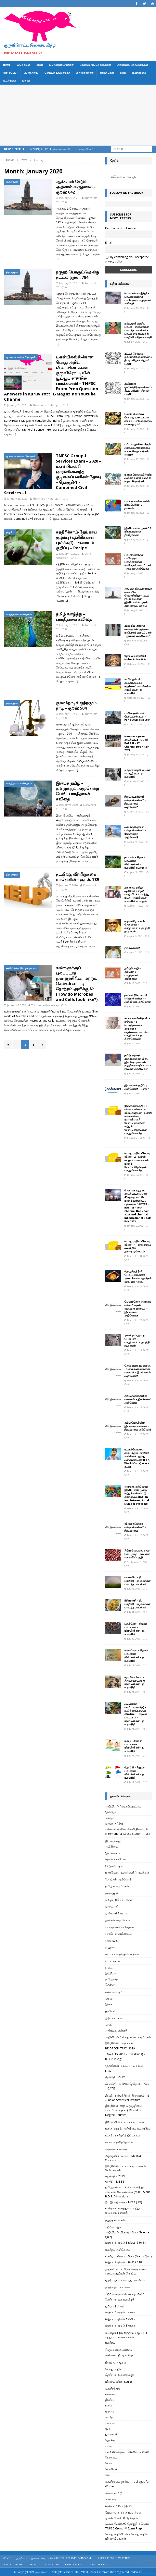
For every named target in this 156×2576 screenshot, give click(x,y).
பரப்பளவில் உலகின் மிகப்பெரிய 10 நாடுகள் (137, 504)
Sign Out (33, 2564)
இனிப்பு (110, 2400)
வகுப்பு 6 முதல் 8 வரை (120, 2325)
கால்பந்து (111, 2499)
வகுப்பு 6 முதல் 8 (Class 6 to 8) (125, 2262)
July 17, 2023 (133, 1006)
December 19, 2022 (137, 1471)
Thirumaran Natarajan (46, 405)
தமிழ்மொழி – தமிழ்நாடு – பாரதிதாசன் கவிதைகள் (132, 973)
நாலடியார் (111, 1906)
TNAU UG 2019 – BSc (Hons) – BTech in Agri (125, 2056)
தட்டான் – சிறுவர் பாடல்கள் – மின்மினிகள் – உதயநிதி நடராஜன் (135, 862)
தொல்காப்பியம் (115, 1859)
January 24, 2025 (135, 368)
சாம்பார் (110, 2423)
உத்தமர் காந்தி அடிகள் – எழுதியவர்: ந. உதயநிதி (137, 773)
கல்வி (39, 64)
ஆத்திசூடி (111, 1846)
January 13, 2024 (135, 754)
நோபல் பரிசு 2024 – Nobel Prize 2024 (136, 657)
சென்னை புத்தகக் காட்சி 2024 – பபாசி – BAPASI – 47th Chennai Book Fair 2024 (137, 743)
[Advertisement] (78, 115)
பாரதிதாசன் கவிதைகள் (120, 1927)
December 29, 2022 (137, 1286)
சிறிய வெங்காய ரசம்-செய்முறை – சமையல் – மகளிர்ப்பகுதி (137, 1554)
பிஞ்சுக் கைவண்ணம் (118, 2350)
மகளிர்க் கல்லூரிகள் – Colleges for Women (127, 2484)
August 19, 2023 (135, 811)
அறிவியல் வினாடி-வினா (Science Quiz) (127, 2234)
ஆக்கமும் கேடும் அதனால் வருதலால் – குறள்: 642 (76, 187)
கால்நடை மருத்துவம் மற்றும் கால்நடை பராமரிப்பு (123, 2210)
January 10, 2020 (69, 553)
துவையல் (111, 2434)
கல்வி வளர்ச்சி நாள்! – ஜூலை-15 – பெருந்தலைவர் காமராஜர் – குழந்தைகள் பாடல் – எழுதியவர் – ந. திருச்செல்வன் (137, 1028)
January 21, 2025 (135, 428)
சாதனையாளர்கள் (116, 2149)
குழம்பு (109, 2411)
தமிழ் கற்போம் (114, 2306)
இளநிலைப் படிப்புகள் (119, 2043)
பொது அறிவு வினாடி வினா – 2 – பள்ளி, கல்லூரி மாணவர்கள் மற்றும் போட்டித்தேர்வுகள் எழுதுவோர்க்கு (137, 1161)
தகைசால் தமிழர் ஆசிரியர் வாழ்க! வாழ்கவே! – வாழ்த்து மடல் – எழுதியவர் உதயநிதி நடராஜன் (136, 894)
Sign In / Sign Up (12, 2564)
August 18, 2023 (135, 871)
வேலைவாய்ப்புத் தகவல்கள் (95, 64)
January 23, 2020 (17, 405)
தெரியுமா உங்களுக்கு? (57, 72)
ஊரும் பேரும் (114, 1866)
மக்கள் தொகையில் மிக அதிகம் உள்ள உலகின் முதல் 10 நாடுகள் (138, 478)
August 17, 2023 (135, 905)
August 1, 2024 (134, 724)
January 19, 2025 (135, 459)
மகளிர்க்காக (139, 72)
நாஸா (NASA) (114, 1823)
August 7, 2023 (134, 935)
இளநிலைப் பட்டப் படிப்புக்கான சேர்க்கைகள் (125, 2168)
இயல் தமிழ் (23, 64)
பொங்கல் (111, 2457)
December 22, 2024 (137, 640)
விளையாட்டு (113, 2493)
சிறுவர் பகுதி (107, 72)
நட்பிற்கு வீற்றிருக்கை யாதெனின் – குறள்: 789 (77, 876)
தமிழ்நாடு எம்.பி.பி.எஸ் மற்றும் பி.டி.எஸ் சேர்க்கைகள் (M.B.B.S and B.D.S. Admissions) (128, 2191)
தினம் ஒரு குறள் (115, 2362)
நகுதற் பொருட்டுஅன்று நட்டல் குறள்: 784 (78, 274)
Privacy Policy (74, 2564)
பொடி (109, 2463)
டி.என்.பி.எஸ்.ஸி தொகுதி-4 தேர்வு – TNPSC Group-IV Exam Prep (128, 2526)
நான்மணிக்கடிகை (116, 1913)
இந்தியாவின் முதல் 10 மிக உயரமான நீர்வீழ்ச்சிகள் (137, 531)
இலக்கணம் (112, 1853)
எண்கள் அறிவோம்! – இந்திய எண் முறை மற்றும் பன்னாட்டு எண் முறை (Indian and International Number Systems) (137, 1495)
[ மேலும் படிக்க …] (60, 518)
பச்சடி (109, 2446)
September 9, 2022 (137, 1561)
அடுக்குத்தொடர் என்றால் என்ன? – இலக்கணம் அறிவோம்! (135, 832)
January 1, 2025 (135, 610)
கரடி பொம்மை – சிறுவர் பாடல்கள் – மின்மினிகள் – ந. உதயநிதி (135, 1682)
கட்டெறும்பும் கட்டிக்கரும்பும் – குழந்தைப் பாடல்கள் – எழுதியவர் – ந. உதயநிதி (137, 686)
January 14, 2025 (135, 539)
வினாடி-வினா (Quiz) (118, 2381)
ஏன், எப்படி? (10, 72)
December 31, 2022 (137, 1256)
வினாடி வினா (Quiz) (118, 2506)
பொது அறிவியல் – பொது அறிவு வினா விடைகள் (126, 2536)
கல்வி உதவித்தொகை (119, 2142)
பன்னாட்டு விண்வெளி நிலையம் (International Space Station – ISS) (127, 1831)
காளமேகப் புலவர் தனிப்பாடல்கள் (127, 1872)
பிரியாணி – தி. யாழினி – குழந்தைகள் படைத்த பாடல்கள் (137, 1604)
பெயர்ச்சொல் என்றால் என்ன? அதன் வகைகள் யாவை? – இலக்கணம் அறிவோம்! (137, 1308)
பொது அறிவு (31, 72)
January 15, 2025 (135, 485)
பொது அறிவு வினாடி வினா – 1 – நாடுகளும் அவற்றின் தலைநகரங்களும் (137, 1246)
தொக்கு (110, 2440)
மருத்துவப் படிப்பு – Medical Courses (123, 2158)
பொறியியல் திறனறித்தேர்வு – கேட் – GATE (127, 2086)
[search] (123, 177)
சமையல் (110, 2394)
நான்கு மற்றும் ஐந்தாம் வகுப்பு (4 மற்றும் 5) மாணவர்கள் (126, 2334)
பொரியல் (111, 2469)
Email (108, 242)
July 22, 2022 (133, 1638)
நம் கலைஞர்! (132, 947)
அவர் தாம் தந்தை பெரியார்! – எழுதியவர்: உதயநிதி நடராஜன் (137, 1340)
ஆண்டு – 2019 (115, 2077)
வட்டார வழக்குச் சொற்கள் (122, 1954)
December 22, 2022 (137, 1380)
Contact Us (52, 2564)
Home (7, 64)
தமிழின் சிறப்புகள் (117, 1886)
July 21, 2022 (133, 1665)
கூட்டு (109, 2417)
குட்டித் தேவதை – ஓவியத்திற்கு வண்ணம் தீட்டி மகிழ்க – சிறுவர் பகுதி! (138, 359)
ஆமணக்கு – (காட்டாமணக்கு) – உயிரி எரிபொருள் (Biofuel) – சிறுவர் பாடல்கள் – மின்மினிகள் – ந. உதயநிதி (135, 1714)
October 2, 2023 (135, 781)
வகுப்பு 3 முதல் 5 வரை (120, 2319)
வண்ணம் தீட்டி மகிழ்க (119, 2355)
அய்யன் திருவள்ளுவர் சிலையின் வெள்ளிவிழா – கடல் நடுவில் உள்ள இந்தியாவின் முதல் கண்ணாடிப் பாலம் (138, 597)
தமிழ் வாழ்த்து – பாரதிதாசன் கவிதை (74, 616)
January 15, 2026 (135, 307)
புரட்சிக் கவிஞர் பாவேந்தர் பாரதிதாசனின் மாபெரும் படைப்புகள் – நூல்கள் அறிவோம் (138, 562)
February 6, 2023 (136, 1137)
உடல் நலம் (9, 80)
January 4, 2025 (135, 573)
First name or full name (120, 228)
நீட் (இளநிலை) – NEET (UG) (123, 2202)
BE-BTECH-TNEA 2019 (120, 2048)
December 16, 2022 (137, 1508)
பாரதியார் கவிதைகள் (118, 1934)
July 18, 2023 (133, 983)
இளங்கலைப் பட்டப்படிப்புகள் (124, 2122)
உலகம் (26, 80)
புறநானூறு (112, 1940)
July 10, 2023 (133, 1093)
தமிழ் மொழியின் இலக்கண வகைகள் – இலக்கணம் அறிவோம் (137, 1426)
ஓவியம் (110, 2011)
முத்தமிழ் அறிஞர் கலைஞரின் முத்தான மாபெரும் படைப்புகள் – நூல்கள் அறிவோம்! (138, 631)
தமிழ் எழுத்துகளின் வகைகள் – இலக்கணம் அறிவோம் (137, 1399)
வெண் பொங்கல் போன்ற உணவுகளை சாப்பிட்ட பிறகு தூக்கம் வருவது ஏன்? (138, 419)
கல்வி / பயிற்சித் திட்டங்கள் (123, 2135)
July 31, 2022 (133, 1588)
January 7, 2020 (68, 885)
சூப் (107, 2428)
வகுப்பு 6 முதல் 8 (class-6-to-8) (125, 2242)
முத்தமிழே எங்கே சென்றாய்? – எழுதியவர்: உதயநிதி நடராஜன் (137, 926)
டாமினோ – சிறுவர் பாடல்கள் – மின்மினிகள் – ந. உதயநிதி (135, 1629)
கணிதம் (110, 1818)
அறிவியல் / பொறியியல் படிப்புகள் (128, 2037)
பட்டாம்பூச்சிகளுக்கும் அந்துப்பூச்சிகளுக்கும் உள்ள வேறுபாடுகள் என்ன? (137, 449)
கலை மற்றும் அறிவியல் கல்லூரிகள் (128, 2128)
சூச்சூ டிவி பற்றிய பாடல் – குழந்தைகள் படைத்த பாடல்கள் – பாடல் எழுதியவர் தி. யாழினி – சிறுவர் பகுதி (138, 330)
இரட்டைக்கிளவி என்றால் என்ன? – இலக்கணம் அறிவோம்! (135, 802)
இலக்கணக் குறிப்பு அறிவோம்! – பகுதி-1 (137, 1086)
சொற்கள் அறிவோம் (118, 1879)
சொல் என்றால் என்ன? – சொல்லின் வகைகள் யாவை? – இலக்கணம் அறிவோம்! (138, 1371)
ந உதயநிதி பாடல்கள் (119, 1900)
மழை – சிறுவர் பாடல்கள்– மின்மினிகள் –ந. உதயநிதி (134, 1746)
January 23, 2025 (135, 398)
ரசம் (107, 2475)
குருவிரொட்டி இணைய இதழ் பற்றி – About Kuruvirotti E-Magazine (53, 2557)
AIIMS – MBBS (114, 2181)
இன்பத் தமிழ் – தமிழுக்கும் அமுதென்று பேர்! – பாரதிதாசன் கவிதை (78, 791)
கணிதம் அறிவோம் (117, 2249)
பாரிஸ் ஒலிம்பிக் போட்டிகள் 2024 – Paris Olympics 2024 (137, 716)
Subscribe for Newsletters (114, 2557)
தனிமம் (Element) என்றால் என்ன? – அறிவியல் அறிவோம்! (137, 998)
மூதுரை (110, 1947)
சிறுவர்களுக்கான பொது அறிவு (125, 2294)
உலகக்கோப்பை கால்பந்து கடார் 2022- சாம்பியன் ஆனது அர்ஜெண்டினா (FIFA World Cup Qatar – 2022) (137, 1458)
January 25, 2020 (69, 198)
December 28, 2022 (137, 1319)
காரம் (108, 2405)
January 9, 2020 (68, 805)
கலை (123, 72)
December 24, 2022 (137, 1350)
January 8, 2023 (135, 1174)
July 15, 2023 (133, 1043)
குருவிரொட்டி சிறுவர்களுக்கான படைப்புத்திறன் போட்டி (125, 2271)
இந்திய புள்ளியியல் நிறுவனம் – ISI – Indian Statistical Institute (128, 2098)
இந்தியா (110, 1973)
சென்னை (111, 1984)
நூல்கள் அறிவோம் (117, 1920)
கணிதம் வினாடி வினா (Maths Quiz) (128, 2256)
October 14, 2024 (136, 697)
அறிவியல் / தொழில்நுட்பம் (132, 64)
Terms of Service (99, 2564)
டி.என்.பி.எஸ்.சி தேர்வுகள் (121, 2518)
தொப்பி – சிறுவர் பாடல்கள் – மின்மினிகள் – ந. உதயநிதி (134, 1772)
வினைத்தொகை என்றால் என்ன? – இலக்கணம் (135, 1527)
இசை (108, 2004)
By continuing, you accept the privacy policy (127, 259)
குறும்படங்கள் (114, 2018)
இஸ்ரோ (110, 1812)
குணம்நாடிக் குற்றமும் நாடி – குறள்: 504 (76, 705)
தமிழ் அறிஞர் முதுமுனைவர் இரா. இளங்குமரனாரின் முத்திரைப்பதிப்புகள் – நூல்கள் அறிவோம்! (137, 1062)
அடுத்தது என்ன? (116, 2030)
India (108, 2071)
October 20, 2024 (136, 663)
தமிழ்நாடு (111, 1979)
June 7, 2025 (133, 341)
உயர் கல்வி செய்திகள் (61, 64)
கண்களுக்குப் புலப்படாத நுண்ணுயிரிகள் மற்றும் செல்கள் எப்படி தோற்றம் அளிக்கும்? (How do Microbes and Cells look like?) (77, 983)
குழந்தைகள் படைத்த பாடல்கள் (125, 2280)
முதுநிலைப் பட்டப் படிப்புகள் (124, 2066)
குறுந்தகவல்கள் (84, 72)
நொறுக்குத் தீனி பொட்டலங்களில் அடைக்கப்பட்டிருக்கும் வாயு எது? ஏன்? (137, 1276)
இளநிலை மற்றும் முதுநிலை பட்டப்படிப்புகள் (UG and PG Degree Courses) (123, 2110)
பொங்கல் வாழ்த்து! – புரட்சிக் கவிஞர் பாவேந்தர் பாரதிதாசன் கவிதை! (138, 298)
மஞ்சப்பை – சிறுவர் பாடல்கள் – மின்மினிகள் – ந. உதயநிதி (136, 1655)
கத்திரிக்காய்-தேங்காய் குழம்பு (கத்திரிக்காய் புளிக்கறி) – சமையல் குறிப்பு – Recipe (76, 539)
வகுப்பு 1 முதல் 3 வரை (120, 2312)
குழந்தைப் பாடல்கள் (118, 2287)
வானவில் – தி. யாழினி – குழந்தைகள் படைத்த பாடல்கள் (137, 1580)
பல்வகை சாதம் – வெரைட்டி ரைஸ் (127, 2451)
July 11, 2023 (133, 1073)
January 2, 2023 (135, 1225)
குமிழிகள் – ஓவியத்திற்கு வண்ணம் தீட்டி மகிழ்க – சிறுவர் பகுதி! (138, 389)
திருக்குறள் (112, 1893)
